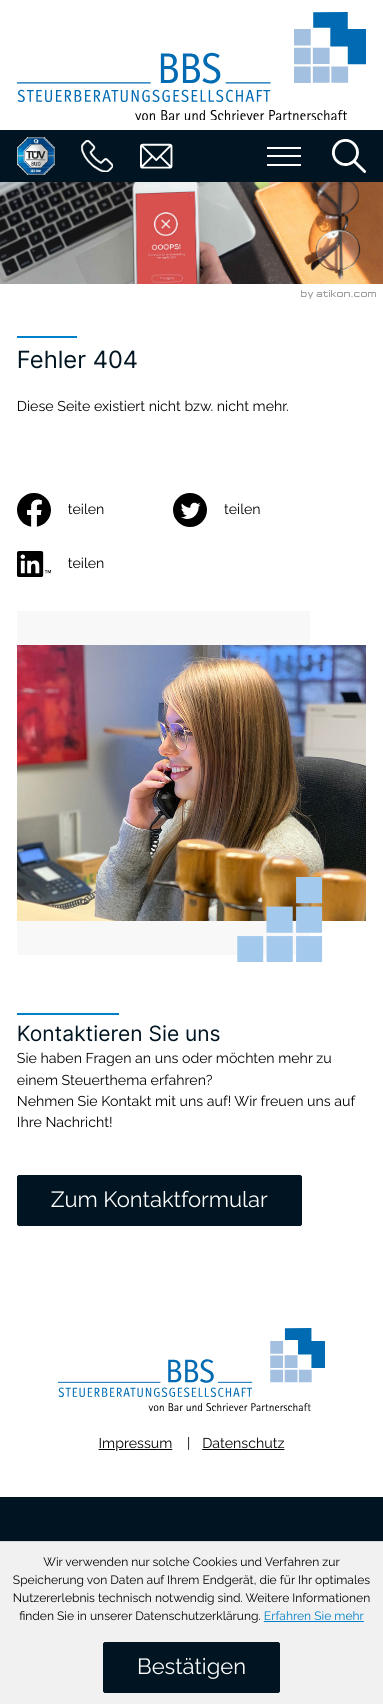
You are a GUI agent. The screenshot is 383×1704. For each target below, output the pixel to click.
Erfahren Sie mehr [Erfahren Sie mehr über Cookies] (314, 1616)
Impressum (136, 1444)
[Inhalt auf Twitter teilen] (251, 510)
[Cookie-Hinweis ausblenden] (191, 1668)
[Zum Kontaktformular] (159, 1201)
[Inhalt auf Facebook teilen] (95, 510)
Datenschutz (243, 1444)
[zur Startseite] (191, 71)
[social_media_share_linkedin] (95, 564)
